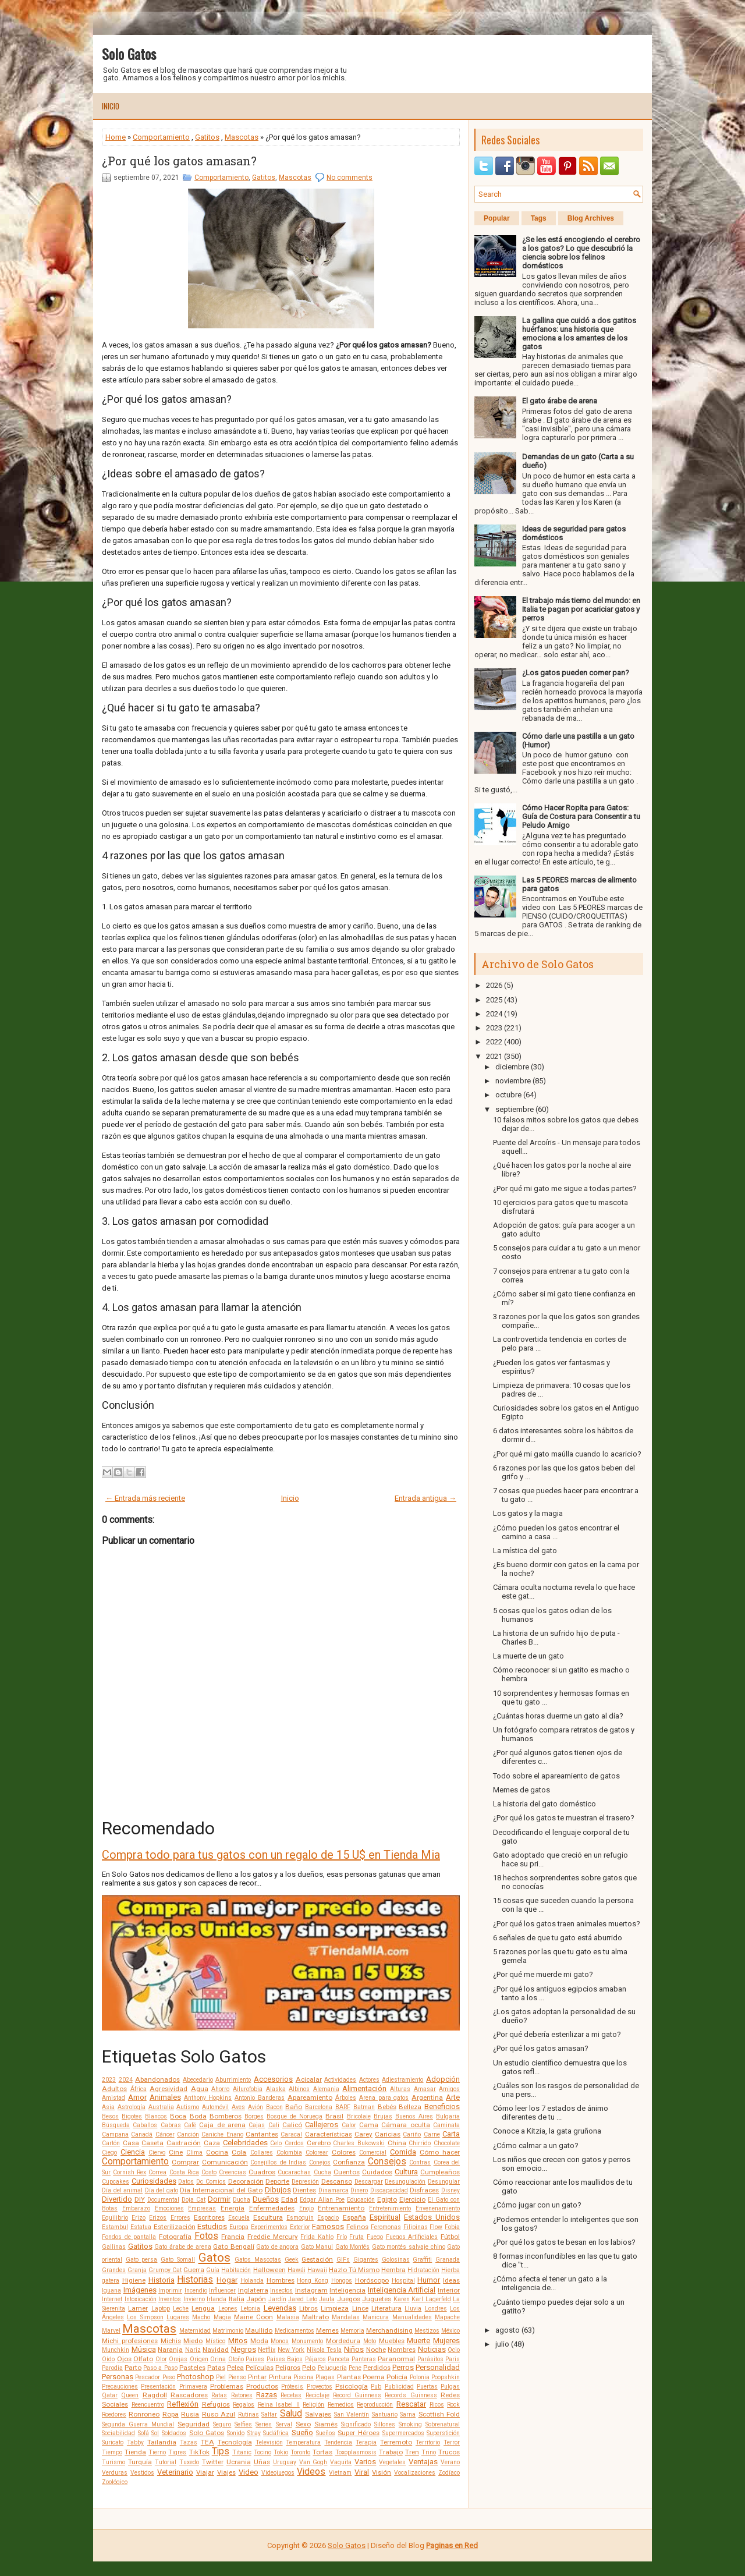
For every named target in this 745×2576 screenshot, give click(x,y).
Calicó (292, 2125)
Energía (232, 2208)
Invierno (194, 2299)
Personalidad (438, 2367)
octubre (508, 1094)
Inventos (169, 2299)
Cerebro (319, 2143)
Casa (131, 2143)
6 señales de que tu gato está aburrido (557, 1937)
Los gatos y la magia (528, 1513)
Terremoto (396, 2442)
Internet (112, 2299)
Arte (453, 2097)
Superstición (443, 2433)
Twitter (213, 2462)
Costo (209, 2172)
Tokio (281, 2452)
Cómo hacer (440, 2152)
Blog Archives (590, 218)
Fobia (452, 2227)
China (397, 2143)
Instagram (311, 2290)
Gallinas (114, 2247)
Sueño (302, 2432)
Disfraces (424, 2190)
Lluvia (413, 2308)
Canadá (141, 2134)
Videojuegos (278, 2472)
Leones (227, 2308)
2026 (494, 985)
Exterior (300, 2227)
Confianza (349, 2162)
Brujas (383, 2116)
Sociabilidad (118, 2433)
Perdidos (377, 2368)
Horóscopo (372, 2280)
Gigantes (365, 2259)
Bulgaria (448, 2116)
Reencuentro (148, 2404)
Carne (432, 2134)
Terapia (366, 2442)
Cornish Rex (129, 2172)
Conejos (320, 2162)
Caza (212, 2143)
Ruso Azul (218, 2414)
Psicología (351, 2386)
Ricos (437, 2404)
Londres (436, 2308)
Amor (137, 2097)
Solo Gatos (129, 53)
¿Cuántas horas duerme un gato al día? (558, 1716)
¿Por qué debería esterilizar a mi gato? (557, 2034)
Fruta (356, 2237)
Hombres (281, 2280)
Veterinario (175, 2472)
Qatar (110, 2395)
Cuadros (262, 2172)
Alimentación (364, 2088)
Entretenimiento (390, 2208)
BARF (342, 2107)
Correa (157, 2172)
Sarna (408, 2414)
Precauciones (120, 2386)
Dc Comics (211, 2181)
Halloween (269, 2270)
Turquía (140, 2462)
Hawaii (317, 2270)
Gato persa (142, 2259)
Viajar (205, 2472)
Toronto (300, 2452)
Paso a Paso (160, 2368)
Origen (199, 2359)
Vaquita (341, 2462)
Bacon (274, 2107)
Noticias (432, 2349)
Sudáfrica (276, 2433)
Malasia (287, 2317)
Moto (369, 2341)
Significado (356, 2424)
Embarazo (136, 2208)
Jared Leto (302, 2299)
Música (144, 2349)
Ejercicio (412, 2199)
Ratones (242, 2395)
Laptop (160, 2308)
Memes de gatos (521, 1789)
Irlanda (216, 2299)
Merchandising (389, 2330)
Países (255, 2359)
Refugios (216, 2404)
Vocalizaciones (414, 2472)
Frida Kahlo (317, 2237)
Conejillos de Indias (278, 2162)
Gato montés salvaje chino (408, 2247)
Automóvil (215, 2107)
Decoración (246, 2181)
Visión (381, 2472)
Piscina (303, 2377)
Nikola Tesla (324, 2350)
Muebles (392, 2341)
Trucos (449, 2452)
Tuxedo (189, 2462)
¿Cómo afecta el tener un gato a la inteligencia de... (550, 2283)
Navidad (216, 2349)
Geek (292, 2259)
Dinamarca (333, 2190)
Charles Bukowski (359, 2143)
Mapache (447, 2317)
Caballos (145, 2125)
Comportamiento (161, 137)
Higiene (134, 2280)
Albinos (299, 2089)
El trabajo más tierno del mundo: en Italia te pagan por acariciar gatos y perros (581, 609)
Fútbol (450, 2237)
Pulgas (450, 2386)
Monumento (307, 2341)
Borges (254, 2116)
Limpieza (335, 2308)
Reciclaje (317, 2395)
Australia (161, 2107)
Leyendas (280, 2308)
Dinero (359, 2190)
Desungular (444, 2181)
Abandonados (157, 2079)
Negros (243, 2349)
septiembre (514, 1109)
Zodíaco (449, 2472)
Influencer (222, 2290)
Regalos (243, 2404)
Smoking (410, 2424)
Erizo (139, 2217)
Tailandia (161, 2442)
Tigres (177, 2452)
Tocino (262, 2452)
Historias (195, 2279)
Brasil (334, 2116)
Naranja (170, 2349)
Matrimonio (227, 2330)
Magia (222, 2317)
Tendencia (338, 2442)
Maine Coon (253, 2317)
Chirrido (420, 2143)
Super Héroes (358, 2433)
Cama (368, 2125)
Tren (412, 2452)
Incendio (196, 2290)
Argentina (427, 2097)
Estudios (212, 2226)
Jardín (277, 2299)
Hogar (227, 2280)
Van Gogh (313, 2462)
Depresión (305, 2181)
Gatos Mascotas (258, 2259)
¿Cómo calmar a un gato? (536, 2145)
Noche (376, 2349)
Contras (420, 2162)
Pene (355, 2368)
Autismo (187, 2107)
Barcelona (318, 2107)
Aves (238, 2107)
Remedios (341, 2404)
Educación (361, 2199)
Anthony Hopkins (208, 2098)
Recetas (291, 2395)
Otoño (236, 2359)
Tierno (157, 2452)
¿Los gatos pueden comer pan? (575, 672)
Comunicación (225, 2162)
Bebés (387, 2107)
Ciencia (132, 2152)
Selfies (243, 2424)
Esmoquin (300, 2217)
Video (248, 2472)
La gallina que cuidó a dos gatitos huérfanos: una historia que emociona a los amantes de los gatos (579, 333)
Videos (311, 2472)
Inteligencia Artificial (402, 2290)
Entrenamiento (341, 2208)
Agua (199, 2089)
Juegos (348, 2299)
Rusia (190, 2414)
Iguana (111, 2290)
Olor (161, 2359)
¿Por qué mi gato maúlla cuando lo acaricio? (567, 1454)
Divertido (117, 2199)
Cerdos (294, 2143)
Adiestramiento (402, 2080)
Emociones (169, 2208)
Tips (220, 2451)
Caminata (446, 2125)
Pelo (308, 2368)
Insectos (281, 2290)
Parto (133, 2368)
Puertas (427, 2386)
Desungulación (405, 2181)
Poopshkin (445, 2377)
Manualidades (412, 2317)
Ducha (241, 2199)
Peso (168, 2377)
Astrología (132, 2107)
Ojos (124, 2359)
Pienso (237, 2377)
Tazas (188, 2442)
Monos (280, 2341)
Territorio (428, 2442)
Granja (137, 2270)
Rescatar (411, 2404)
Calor (349, 2125)
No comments (349, 177)
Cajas (257, 2125)
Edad (289, 2199)
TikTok (199, 2452)
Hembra (393, 2270)
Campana (115, 2134)
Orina (218, 2359)
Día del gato (161, 2190)
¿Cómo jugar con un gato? (537, 2205)
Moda (259, 2341)
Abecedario (198, 2080)
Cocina (217, 2152)
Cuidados (377, 2172)
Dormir (219, 2199)
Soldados (174, 2433)
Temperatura (303, 2442)
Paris (452, 2359)
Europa (239, 2227)
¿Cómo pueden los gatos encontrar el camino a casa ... (556, 1532)
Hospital (403, 2280)
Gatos (214, 2258)
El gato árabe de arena (559, 400)
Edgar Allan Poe (322, 2199)
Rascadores (189, 2395)
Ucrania (238, 2462)
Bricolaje (359, 2116)
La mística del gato (525, 1550)
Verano (450, 2462)
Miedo (193, 2341)
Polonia (420, 2377)
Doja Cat (193, 2199)
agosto (507, 2330)
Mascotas (241, 137)
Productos (262, 2386)
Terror (452, 2442)
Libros (308, 2308)
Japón (256, 2299)
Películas (260, 2368)
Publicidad (399, 2386)
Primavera (193, 2386)
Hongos (341, 2280)
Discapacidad (389, 2190)
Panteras (364, 2359)
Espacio (328, 2217)
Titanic (241, 2452)
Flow (436, 2227)
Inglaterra (253, 2290)
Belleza (410, 2107)
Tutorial (165, 2462)
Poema (374, 2377)
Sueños (325, 2433)
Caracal (291, 2134)
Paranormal (396, 2359)
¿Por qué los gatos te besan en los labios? (564, 2242)
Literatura (386, 2308)
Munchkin (115, 2350)
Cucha (322, 2172)
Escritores (209, 2217)
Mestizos (426, 2330)
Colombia (289, 2152)
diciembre (512, 1066)
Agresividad (168, 2089)
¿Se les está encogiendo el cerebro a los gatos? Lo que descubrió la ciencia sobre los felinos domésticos (581, 252)
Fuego (375, 2237)
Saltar (269, 2414)
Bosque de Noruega (294, 2116)
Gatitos (207, 137)
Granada (447, 2259)
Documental (163, 2199)
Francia (232, 2237)
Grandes (114, 2270)
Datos (186, 2181)
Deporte (277, 2181)
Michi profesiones (130, 2341)
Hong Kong (312, 2280)
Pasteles (192, 2368)
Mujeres (446, 2340)
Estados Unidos (432, 2217)
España (354, 2217)
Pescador (147, 2377)
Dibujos (278, 2189)
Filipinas (415, 2227)
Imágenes (140, 2290)
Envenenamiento (438, 2208)
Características (328, 2134)
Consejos (387, 2161)
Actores (369, 2080)
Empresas (202, 2208)
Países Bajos (285, 2359)
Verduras (114, 2472)
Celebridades (245, 2142)
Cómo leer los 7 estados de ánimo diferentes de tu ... (550, 2112)
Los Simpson (145, 2317)
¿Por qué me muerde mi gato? (543, 1974)
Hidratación (423, 2270)
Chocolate (447, 2143)
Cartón (111, 2143)
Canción (188, 2134)
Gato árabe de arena (182, 2247)
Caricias (387, 2134)
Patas (216, 2368)
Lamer (138, 2308)
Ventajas (423, 2461)
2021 (494, 1056)
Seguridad (194, 2424)
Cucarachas (294, 2172)
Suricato (112, 2442)
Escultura (268, 2217)
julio (502, 2344)
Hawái (297, 2270)
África (138, 2089)
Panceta (338, 2359)
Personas (117, 2376)
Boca (178, 2116)
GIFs (343, 2259)
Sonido (235, 2433)
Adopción (443, 2079)
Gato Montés (352, 2247)
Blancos (156, 2116)
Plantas (349, 2377)
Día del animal (122, 2190)
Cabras (171, 2125)
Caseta (152, 2143)
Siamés (326, 2424)
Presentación (158, 2386)
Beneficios (442, 2106)
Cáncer (165, 2134)
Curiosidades (154, 2181)
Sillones (384, 2424)
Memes (327, 2330)
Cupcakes (115, 2181)
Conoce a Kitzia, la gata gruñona (547, 2131)
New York (291, 2350)
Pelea (235, 2368)
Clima (194, 2152)
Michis (171, 2341)
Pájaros (315, 2359)
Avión (255, 2107)
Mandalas (346, 2317)
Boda (198, 2116)
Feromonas (386, 2227)
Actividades (340, 2080)
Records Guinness (411, 2395)
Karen (401, 2299)
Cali (273, 2125)
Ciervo (156, 2152)
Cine (176, 2152)
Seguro (222, 2424)
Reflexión (182, 2404)
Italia (236, 2299)
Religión (313, 2404)
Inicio (110, 106)
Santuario (385, 2414)
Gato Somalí (178, 2259)
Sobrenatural (442, 2424)
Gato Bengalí (233, 2246)
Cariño (412, 2134)
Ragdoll (155, 2395)
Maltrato (315, 2317)
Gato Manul (317, 2247)
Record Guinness (357, 2395)
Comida (403, 2152)
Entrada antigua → (425, 1498)
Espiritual (385, 2217)
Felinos (357, 2227)
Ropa (170, 2414)
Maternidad (195, 2330)
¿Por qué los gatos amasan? (179, 160)
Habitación (236, 2270)
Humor (428, 2280)
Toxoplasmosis (356, 2452)
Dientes (304, 2190)
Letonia (250, 2308)
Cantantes (262, 2134)
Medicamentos (294, 2330)
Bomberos (226, 2116)
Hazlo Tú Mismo (354, 2270)
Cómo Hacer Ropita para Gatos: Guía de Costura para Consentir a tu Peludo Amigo (581, 816)
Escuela (239, 2217)
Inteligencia (347, 2290)
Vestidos (142, 2472)
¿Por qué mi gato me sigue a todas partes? (565, 1188)
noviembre (513, 1080)
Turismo (113, 2462)
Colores (344, 2152)
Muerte (418, 2340)
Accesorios (273, 2079)
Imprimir (170, 2290)
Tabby (135, 2442)
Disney (450, 2190)
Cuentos (347, 2172)
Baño (293, 2107)
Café (190, 2125)
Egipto (387, 2199)
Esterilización (175, 2227)
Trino (428, 2452)
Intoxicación (141, 2299)
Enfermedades (272, 2208)
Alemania (326, 2089)
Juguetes (376, 2299)
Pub (376, 2386)
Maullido (258, 2330)
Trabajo (391, 2452)
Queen (130, 2395)
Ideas (451, 2280)
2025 (494, 999)
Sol (155, 2433)
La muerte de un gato (528, 1656)
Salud (291, 2413)
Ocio (454, 2350)
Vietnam (340, 2472)
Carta (451, 2133)
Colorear (317, 2152)
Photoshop (195, 2376)
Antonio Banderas (260, 2098)
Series (264, 2424)
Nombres (402, 2349)
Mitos (237, 2340)
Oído (108, 2359)
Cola (239, 2152)
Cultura (406, 2171)
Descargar (368, 2181)
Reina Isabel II (279, 2404)
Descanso (336, 2181)
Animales (165, 2097)
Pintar (257, 2377)
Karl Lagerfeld (431, 2299)
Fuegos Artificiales (412, 2237)
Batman (364, 2107)
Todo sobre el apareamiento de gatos (556, 1775)
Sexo (303, 2424)
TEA (207, 2442)
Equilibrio (115, 2217)
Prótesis (292, 2386)
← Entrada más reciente (145, 1498)
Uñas (262, 2462)
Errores (180, 2217)
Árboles (345, 2098)
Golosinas (396, 2259)
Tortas (322, 2452)
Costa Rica (184, 2172)
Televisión (269, 2442)
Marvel (111, 2330)
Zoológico (114, 2482)
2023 (109, 2080)
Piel (221, 2377)
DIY (139, 2199)
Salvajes (318, 2414)
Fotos (206, 2236)
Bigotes (132, 2116)
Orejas (178, 2359)
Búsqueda (116, 2125)
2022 (494, 1041)
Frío (341, 2237)
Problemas (226, 2386)
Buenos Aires (414, 2116)
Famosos (328, 2226)
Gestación (317, 2259)
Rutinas (248, 2414)
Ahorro (220, 2089)
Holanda (252, 2280)
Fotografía (175, 2237)
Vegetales (392, 2462)
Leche (181, 2308)
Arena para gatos (384, 2098)
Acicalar (309, 2079)
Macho (201, 2317)
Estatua (140, 2227)
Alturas (400, 2089)
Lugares (177, 2317)
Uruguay (284, 2462)
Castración (183, 2143)
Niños (354, 2349)
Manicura (376, 2317)
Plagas (325, 2377)
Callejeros (321, 2124)
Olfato (143, 2359)
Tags (539, 218)
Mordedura (343, 2341)
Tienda (135, 2452)
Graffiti (422, 2259)
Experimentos (269, 2227)
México (450, 2330)
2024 (126, 2080)
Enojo (306, 2208)
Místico (215, 2341)
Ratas (219, 2395)
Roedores (114, 2414)
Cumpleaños (440, 2172)
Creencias (232, 2172)
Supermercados (403, 2433)
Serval (284, 2424)
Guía (212, 2270)
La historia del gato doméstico (544, 1803)
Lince (360, 2308)
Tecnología (235, 2442)
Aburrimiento (233, 2080)
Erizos (157, 2217)
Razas (266, 2394)
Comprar (185, 2162)
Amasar (425, 2089)
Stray (254, 2433)
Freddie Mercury (272, 2237)
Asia (108, 2107)
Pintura (280, 2377)
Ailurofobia (247, 2089)
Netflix (266, 2350)
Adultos (114, 2089)
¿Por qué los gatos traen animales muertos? (566, 1923)
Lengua (203, 2308)
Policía (396, 2377)
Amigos (449, 2089)
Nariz (193, 2350)
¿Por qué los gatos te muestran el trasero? (563, 1817)
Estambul (115, 2227)
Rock (453, 2404)
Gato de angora (277, 2247)
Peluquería (332, 2368)
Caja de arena (222, 2125)
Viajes (226, 2472)
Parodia (112, 2368)
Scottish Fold (439, 2414)
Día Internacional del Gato (221, 2190)
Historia (161, 2280)
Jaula (327, 2299)
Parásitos (430, 2359)
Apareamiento (310, 2097)
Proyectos (319, 2386)
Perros (403, 2367)
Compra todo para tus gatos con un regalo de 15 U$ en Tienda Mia (271, 1855)
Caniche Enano (222, 2134)
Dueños (266, 2199)
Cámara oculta (405, 2125)
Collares (261, 2152)
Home (115, 137)
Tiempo (112, 2452)
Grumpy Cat (165, 2270)
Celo (276, 2143)
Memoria (352, 2330)
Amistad (113, 2098)
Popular (497, 218)
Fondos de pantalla (129, 2237)
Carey (363, 2134)
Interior (449, 2290)
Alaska (276, 2089)
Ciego (109, 2152)
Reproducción (375, 2404)
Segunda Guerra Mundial (138, 2424)
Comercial (372, 2152)
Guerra (193, 2270)
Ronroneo (144, 2414)
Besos (110, 2116)
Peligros (287, 2368)
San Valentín (351, 2414)
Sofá (143, 2433)
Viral (361, 2472)
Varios (365, 2461)
